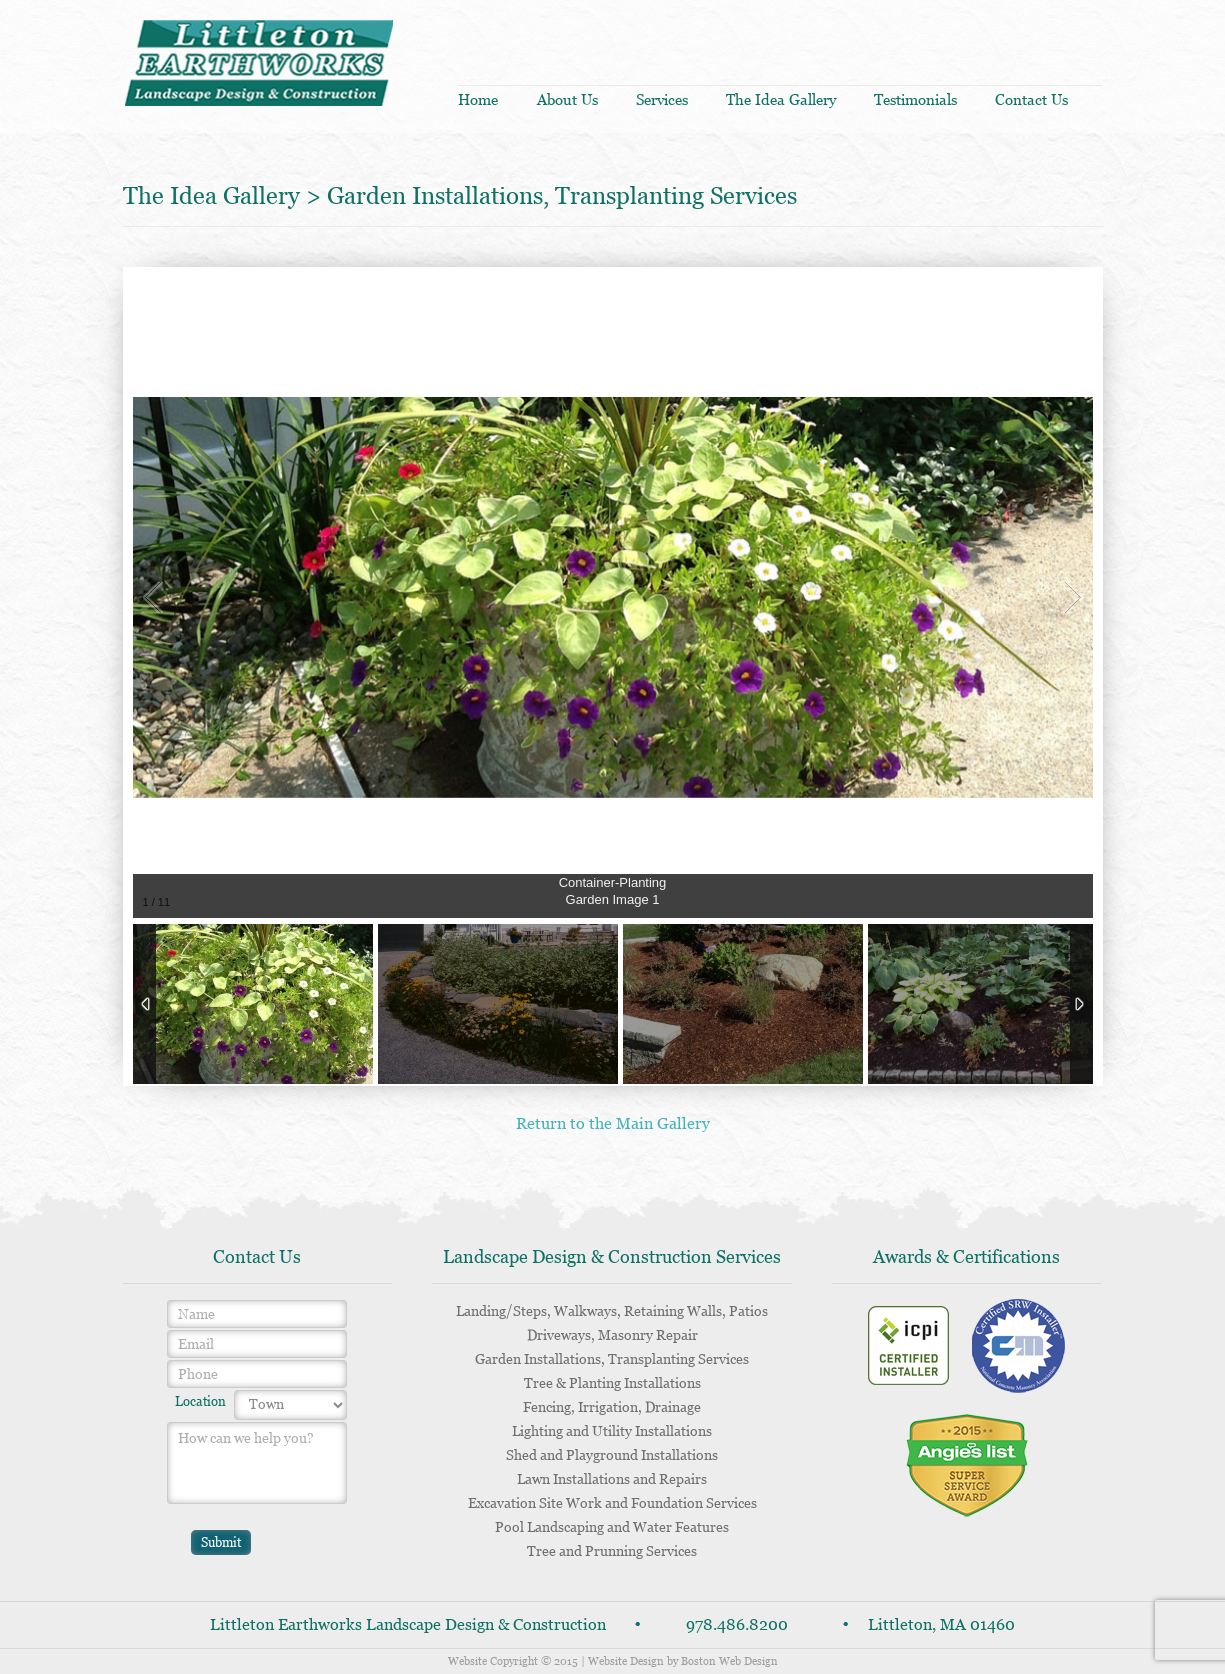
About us (567, 99)
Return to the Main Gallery (613, 1123)
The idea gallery (781, 99)
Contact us (1031, 99)
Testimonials (915, 99)
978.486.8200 (737, 1624)
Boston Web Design (729, 1661)
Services (662, 99)
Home (478, 99)
